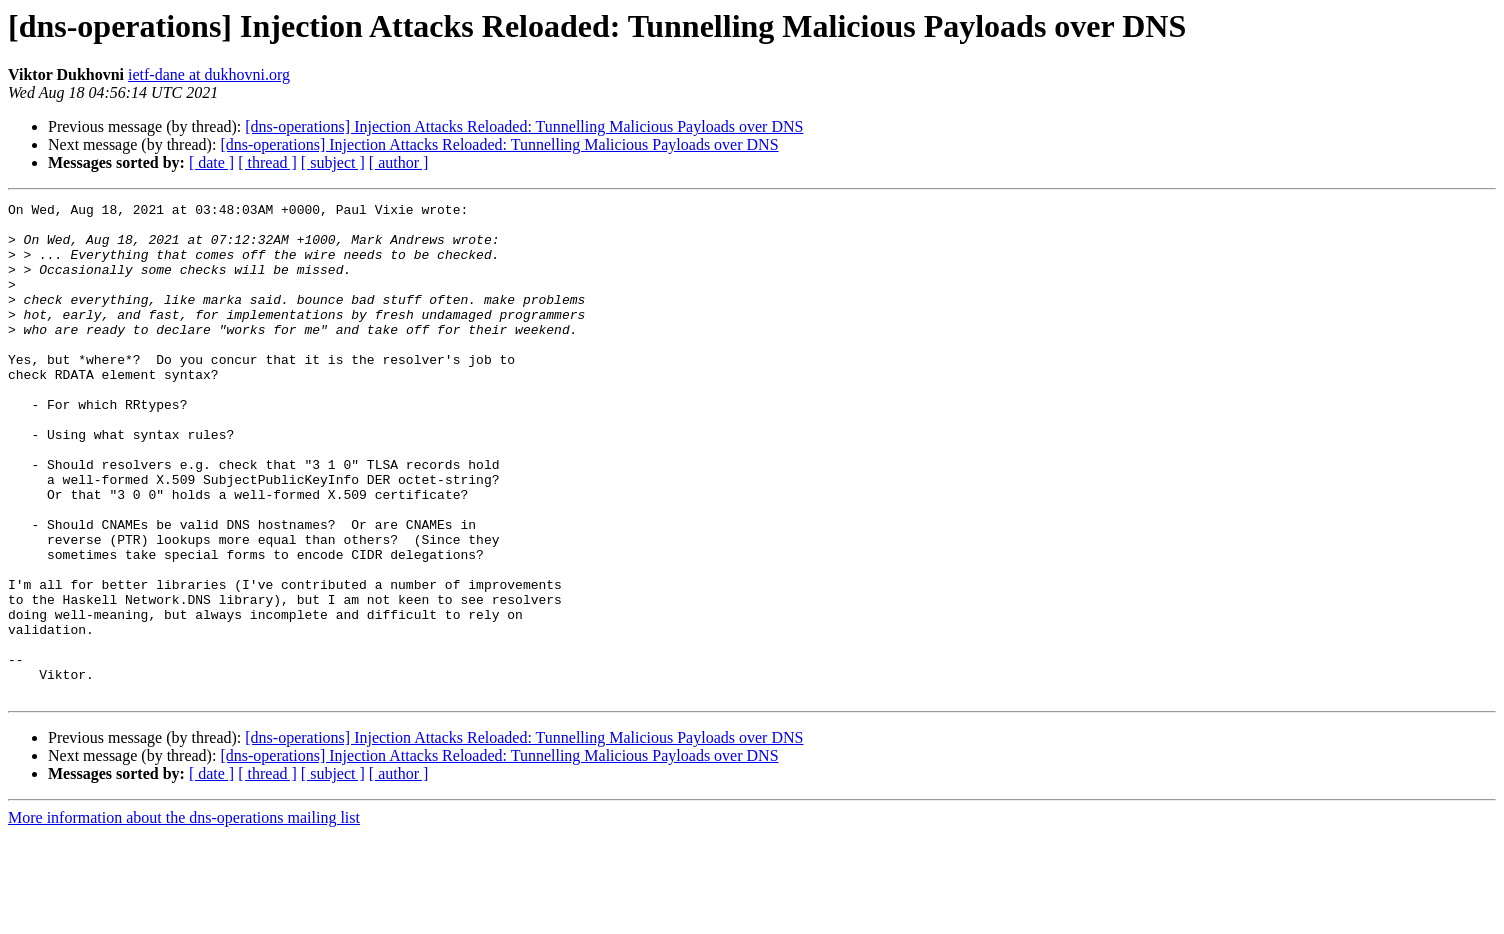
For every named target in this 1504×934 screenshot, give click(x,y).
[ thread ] (267, 162)
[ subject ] (333, 162)
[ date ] (211, 162)
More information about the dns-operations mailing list (184, 916)
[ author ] (399, 162)
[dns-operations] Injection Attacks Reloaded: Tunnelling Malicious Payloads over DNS (524, 126)
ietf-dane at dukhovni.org (209, 74)
